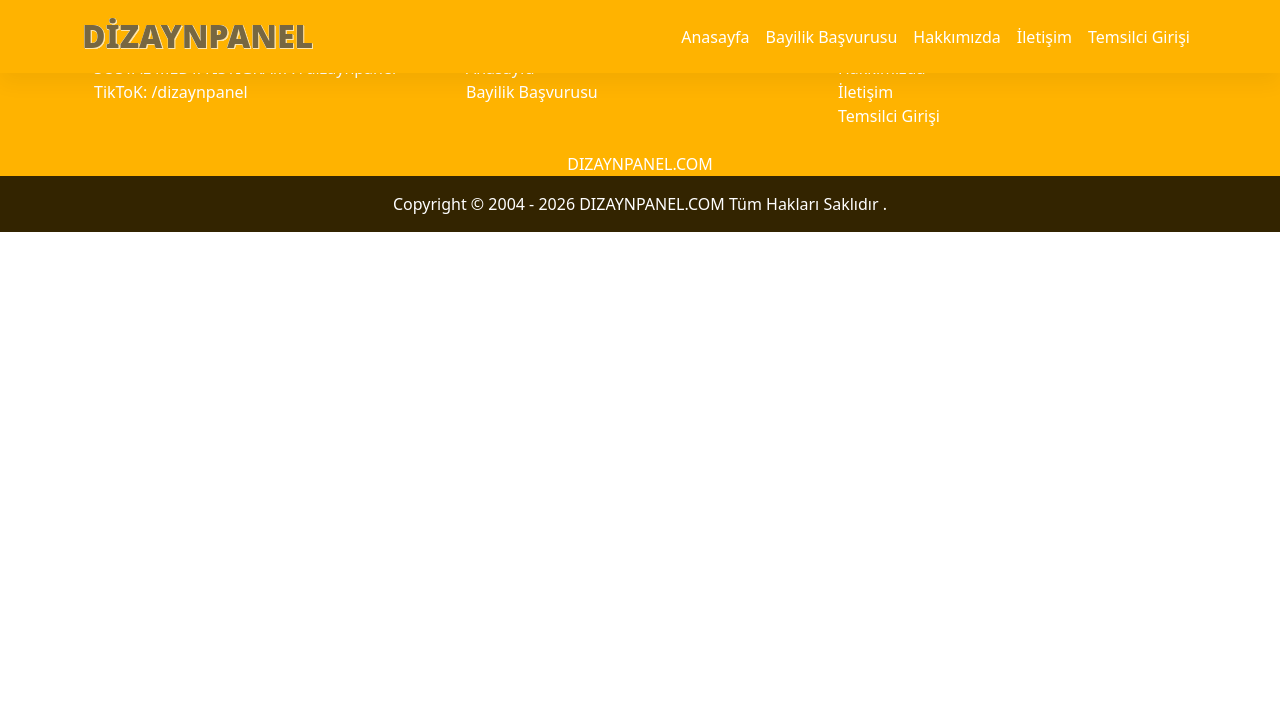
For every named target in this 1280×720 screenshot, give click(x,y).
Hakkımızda (956, 37)
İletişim (1044, 37)
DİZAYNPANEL (197, 35)
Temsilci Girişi (1139, 37)
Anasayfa (715, 37)
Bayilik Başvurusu (832, 37)
